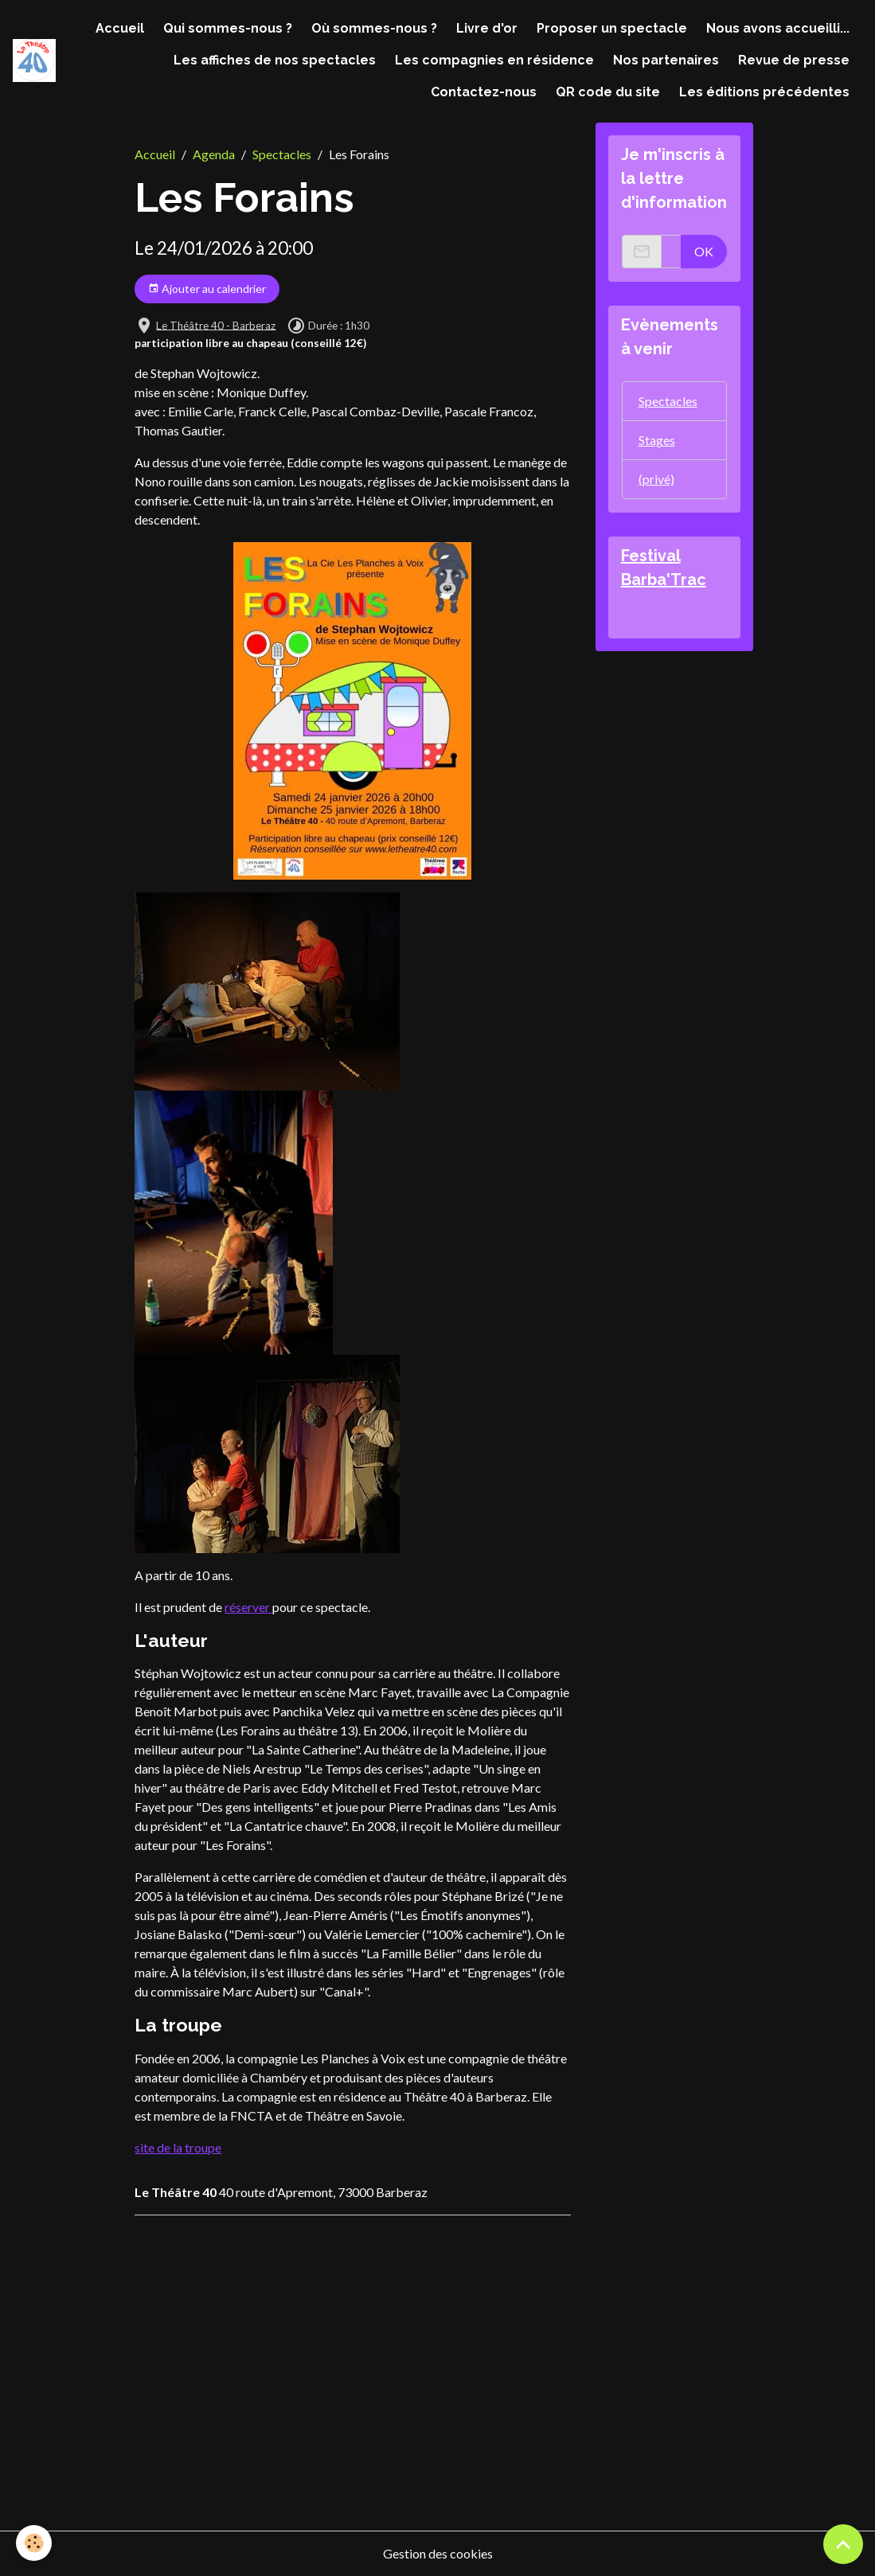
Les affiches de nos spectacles (275, 60)
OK (703, 251)
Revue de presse (794, 60)
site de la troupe (178, 2147)
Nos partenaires (666, 60)
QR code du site (608, 92)
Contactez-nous (484, 92)
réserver (248, 1606)
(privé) (656, 478)
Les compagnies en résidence (494, 60)
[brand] (34, 60)
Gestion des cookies (438, 2553)
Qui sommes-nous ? (227, 28)
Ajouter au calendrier (207, 289)
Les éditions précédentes (764, 92)
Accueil (120, 28)
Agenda (214, 154)
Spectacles (281, 154)
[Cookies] (34, 2543)
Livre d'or (487, 28)
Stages (657, 439)
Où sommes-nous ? (374, 28)
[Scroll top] (843, 2544)
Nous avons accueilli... (778, 28)
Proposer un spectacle (612, 28)
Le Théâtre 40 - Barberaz (215, 324)
